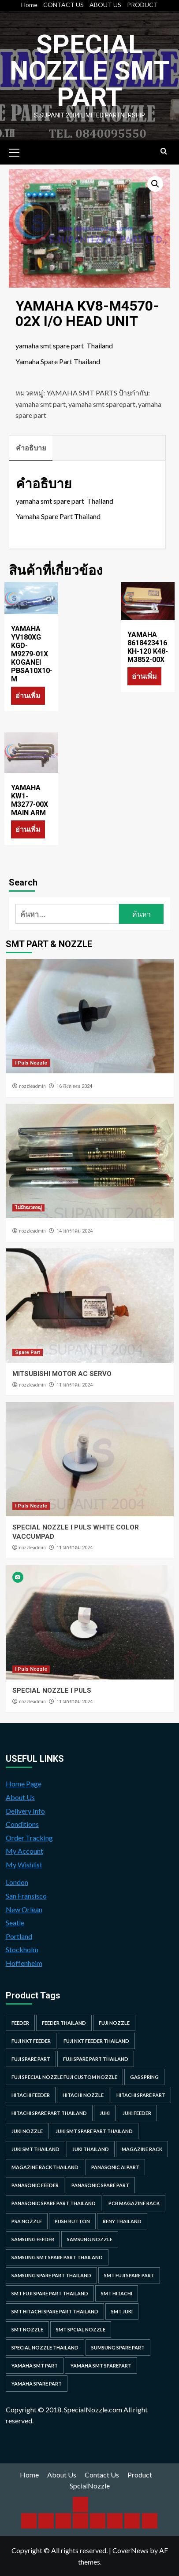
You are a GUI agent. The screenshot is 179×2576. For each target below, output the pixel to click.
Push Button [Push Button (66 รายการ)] (72, 2221)
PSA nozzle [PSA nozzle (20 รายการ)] (26, 2221)
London (17, 1882)
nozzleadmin (32, 1086)
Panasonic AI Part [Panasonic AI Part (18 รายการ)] (115, 2167)
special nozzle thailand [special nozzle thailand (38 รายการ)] (44, 2347)
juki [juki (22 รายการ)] (105, 2113)
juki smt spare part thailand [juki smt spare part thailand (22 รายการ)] (94, 2131)
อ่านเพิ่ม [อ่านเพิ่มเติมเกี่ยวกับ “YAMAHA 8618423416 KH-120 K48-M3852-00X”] (144, 676)
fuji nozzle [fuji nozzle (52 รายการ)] (114, 2023)
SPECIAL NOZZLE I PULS (51, 1690)
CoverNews (130, 2550)
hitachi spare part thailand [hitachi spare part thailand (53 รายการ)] (49, 2113)
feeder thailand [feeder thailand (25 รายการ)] (64, 2023)
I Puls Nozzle (31, 1063)
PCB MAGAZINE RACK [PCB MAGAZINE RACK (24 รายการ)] (134, 2203)
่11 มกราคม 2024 (74, 1385)
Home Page (23, 1783)
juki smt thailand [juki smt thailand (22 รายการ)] (35, 2149)
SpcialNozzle (90, 2485)
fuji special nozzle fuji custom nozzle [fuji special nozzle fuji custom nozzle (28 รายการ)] (64, 2077)
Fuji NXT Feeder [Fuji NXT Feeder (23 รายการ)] (31, 2041)
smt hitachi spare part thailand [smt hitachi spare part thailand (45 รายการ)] (54, 2311)
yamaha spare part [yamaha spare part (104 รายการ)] (36, 2383)
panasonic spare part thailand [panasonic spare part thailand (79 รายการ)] (53, 2203)
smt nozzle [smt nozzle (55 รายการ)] (27, 2329)
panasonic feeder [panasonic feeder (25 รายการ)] (35, 2185)
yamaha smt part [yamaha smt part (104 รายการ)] (34, 2365)
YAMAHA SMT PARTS (81, 392)
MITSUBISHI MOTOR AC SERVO (62, 1374)
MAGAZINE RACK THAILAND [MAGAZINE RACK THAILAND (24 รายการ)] (44, 2167)
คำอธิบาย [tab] (31, 447)
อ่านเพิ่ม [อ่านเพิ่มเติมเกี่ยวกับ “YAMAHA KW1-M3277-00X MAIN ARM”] (28, 829)
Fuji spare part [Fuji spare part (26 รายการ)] (30, 2059)
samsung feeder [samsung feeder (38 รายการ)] (32, 2239)
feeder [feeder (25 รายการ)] (20, 2023)
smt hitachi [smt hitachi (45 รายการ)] (116, 2293)
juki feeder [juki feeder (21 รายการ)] (137, 2113)
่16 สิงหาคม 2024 (74, 1086)
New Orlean (24, 1909)
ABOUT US (105, 4)
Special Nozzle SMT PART (90, 71)
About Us (20, 1797)
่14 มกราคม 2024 (74, 1231)
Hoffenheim (24, 1963)
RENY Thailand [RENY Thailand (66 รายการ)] (122, 2221)
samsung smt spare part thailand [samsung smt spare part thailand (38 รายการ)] (57, 2257)
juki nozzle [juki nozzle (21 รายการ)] (27, 2131)
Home (29, 4)
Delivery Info (25, 1811)
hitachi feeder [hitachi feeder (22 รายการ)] (30, 2095)
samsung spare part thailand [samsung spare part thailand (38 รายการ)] (51, 2275)
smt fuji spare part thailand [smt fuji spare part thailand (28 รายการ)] (49, 2293)
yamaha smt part (40, 404)
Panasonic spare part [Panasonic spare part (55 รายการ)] (100, 2185)
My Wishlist (24, 1864)
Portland (19, 1936)
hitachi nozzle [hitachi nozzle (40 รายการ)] (83, 2095)
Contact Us (102, 2474)
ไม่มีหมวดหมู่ (28, 1208)
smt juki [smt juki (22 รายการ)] (122, 2311)
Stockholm (22, 1949)
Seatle (15, 1922)
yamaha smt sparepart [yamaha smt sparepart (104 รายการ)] (101, 2365)
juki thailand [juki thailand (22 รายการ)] (90, 2149)
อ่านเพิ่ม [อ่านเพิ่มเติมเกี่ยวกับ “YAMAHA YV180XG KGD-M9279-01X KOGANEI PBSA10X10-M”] (28, 695)
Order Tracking (29, 1837)
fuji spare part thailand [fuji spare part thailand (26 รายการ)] (95, 2059)
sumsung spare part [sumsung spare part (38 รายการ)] (118, 2347)
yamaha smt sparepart (101, 404)
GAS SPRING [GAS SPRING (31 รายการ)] (144, 2077)
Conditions (22, 1824)
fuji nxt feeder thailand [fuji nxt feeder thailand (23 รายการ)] (96, 2041)
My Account (24, 1851)
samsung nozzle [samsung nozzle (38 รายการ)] (89, 2239)
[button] (155, 184)
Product (139, 2474)
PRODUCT (142, 4)
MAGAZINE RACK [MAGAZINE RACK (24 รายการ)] (142, 2149)
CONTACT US (63, 4)
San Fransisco (26, 1896)
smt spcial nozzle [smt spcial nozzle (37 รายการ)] (80, 2329)
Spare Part (27, 1352)
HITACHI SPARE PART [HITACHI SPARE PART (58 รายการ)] (140, 2095)
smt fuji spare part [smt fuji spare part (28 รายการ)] (129, 2275)
